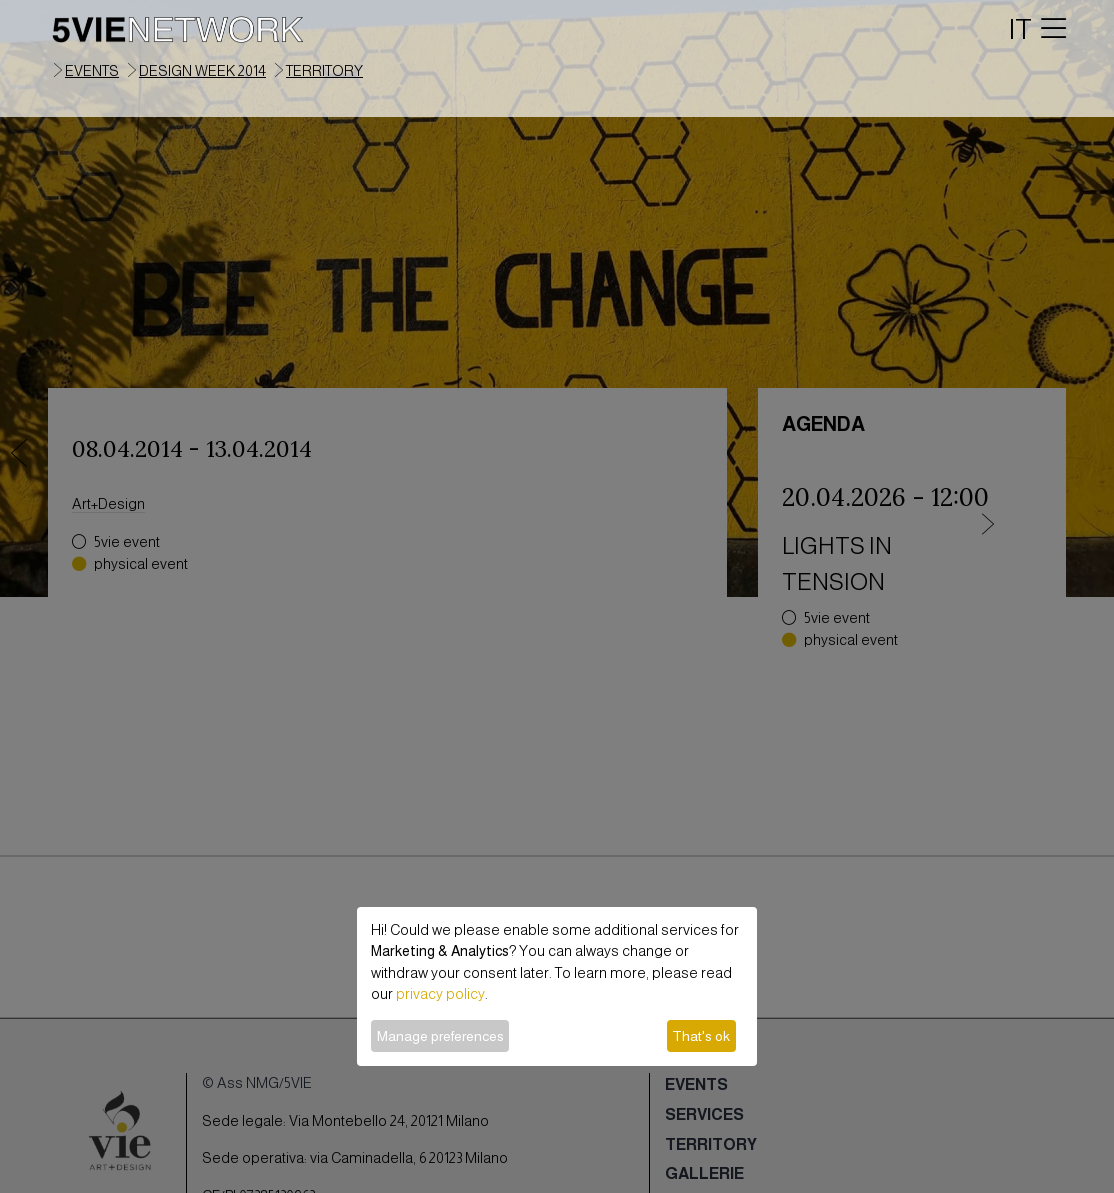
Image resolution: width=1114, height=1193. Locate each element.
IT (1020, 29)
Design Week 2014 (202, 71)
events (92, 71)
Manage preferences (440, 1036)
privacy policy (440, 994)
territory (324, 71)
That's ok (701, 1036)
